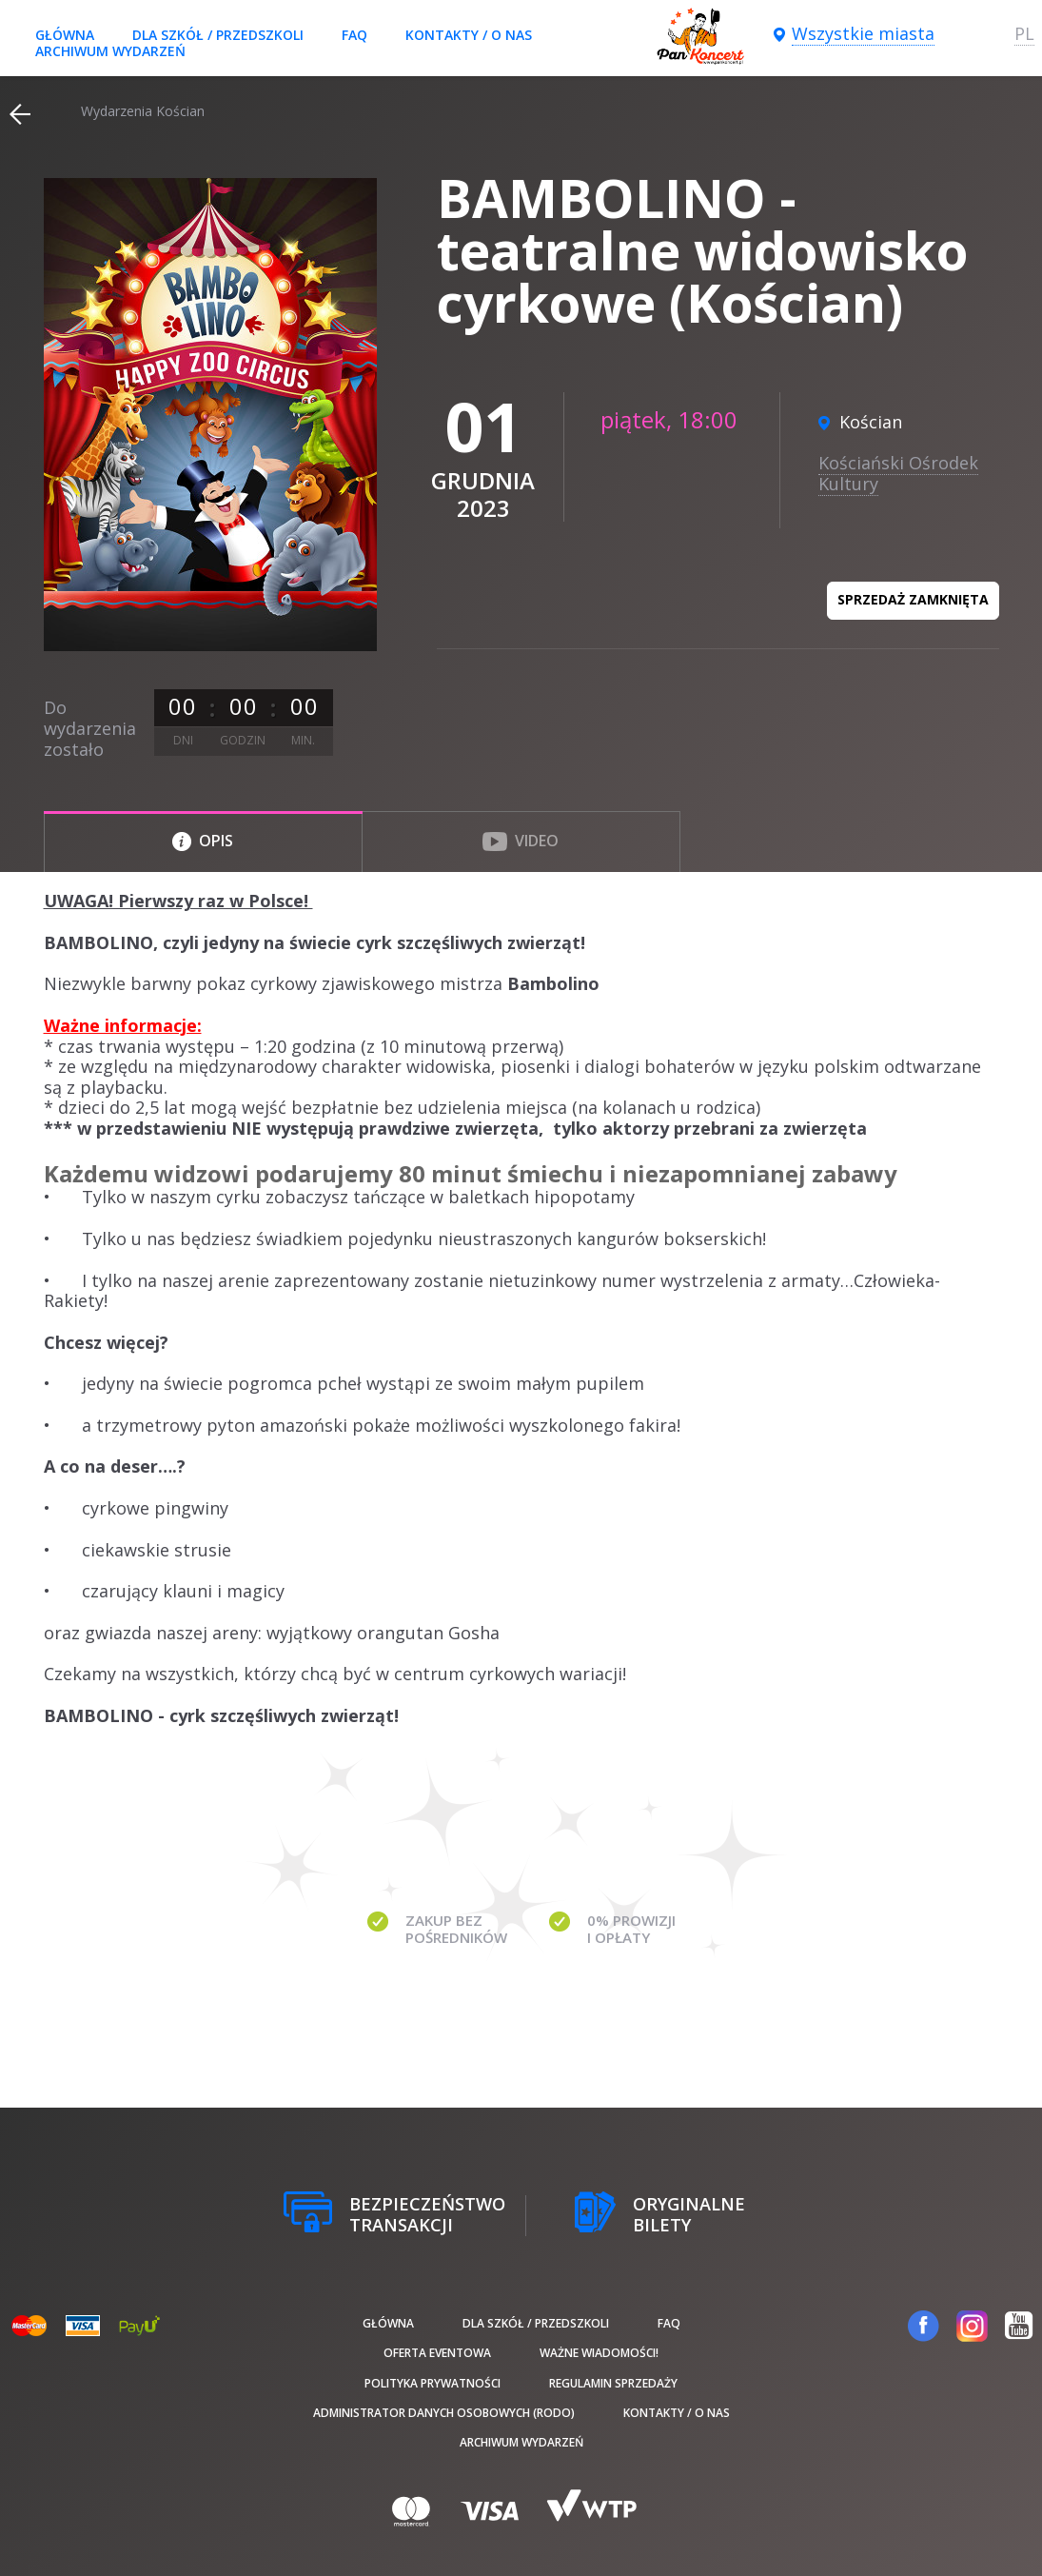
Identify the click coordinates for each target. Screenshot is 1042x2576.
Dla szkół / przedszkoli (218, 35)
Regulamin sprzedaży (613, 2383)
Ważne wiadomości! (599, 2353)
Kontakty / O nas (468, 35)
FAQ (354, 35)
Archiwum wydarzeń (110, 51)
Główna (64, 35)
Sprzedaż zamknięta (913, 599)
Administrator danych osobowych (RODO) (444, 2413)
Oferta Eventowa (437, 2353)
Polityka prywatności (432, 2383)
